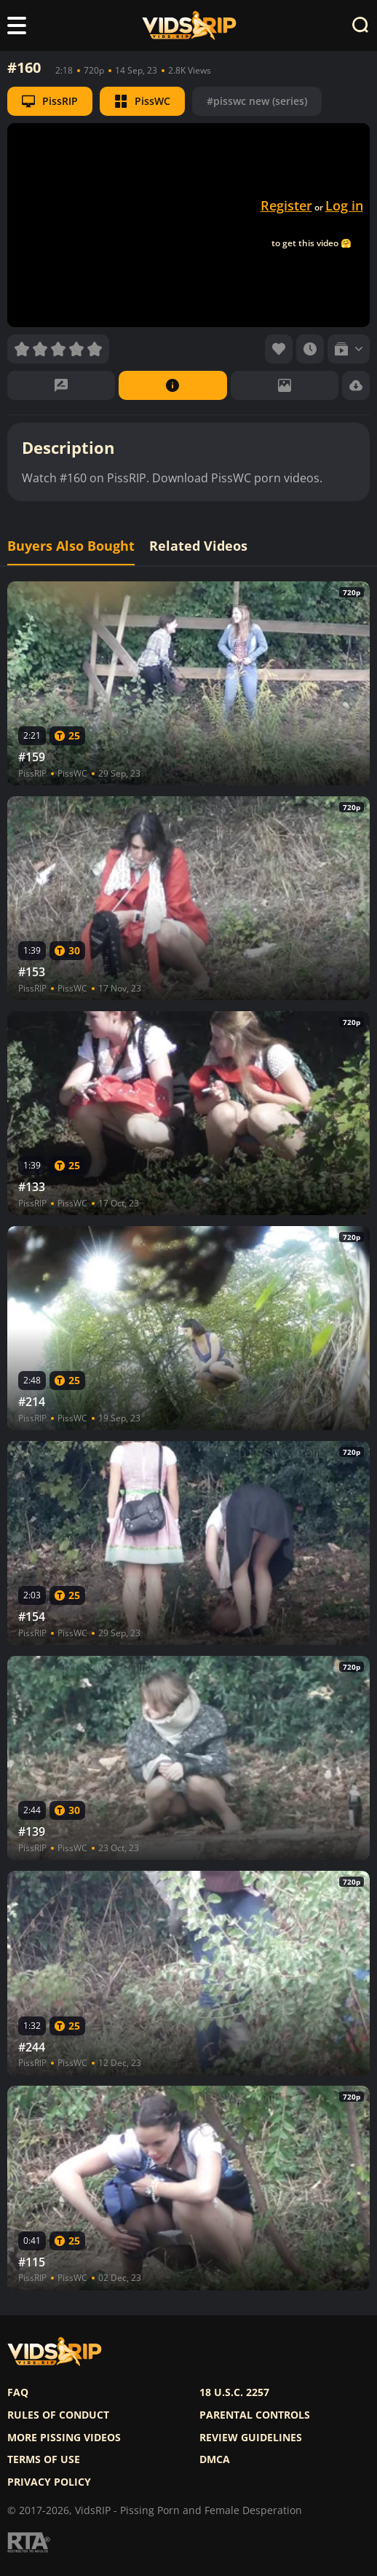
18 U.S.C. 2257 (234, 2392)
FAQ (17, 2392)
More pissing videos (64, 2437)
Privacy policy (49, 2482)
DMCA (214, 2459)
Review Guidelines (250, 2437)
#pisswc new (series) (257, 101)
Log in (344, 205)
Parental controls (254, 2415)
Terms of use (43, 2459)
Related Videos (198, 546)
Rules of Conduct (58, 2415)
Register (286, 205)
